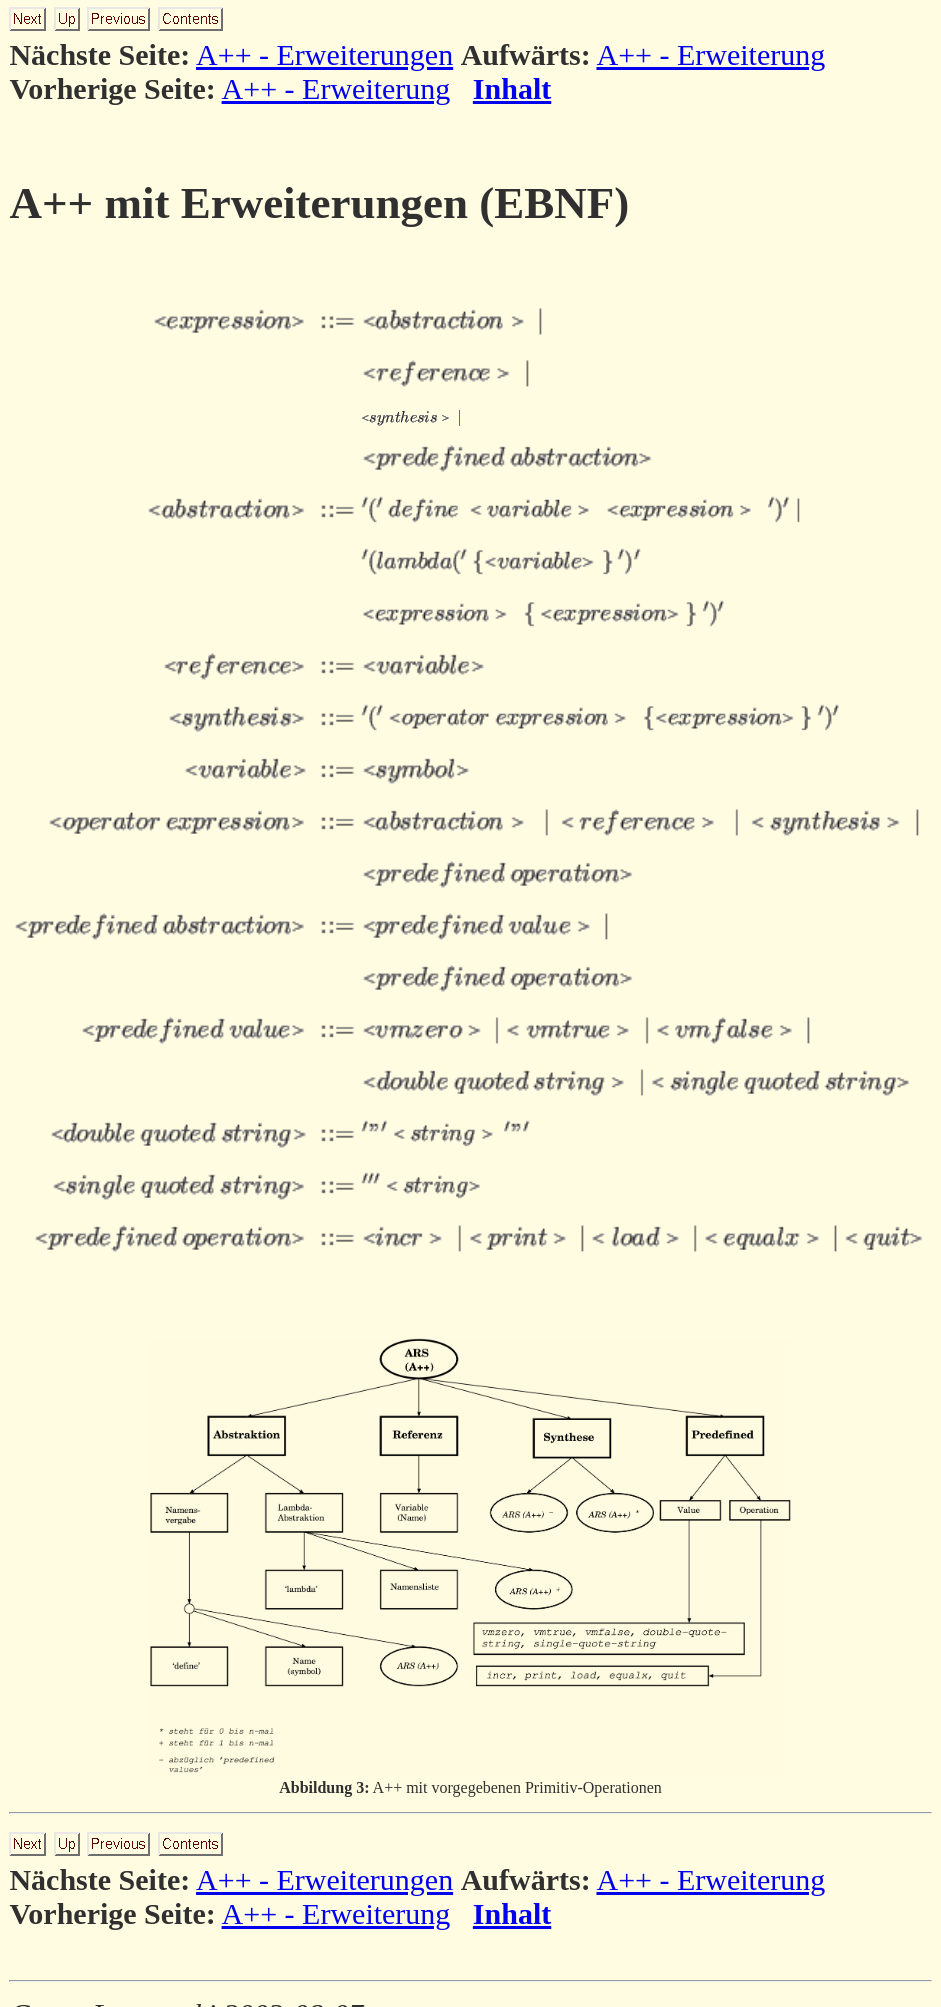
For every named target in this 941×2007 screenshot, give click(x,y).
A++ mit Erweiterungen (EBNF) (319, 203)
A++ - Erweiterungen (324, 54)
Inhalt (512, 88)
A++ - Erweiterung (710, 54)
